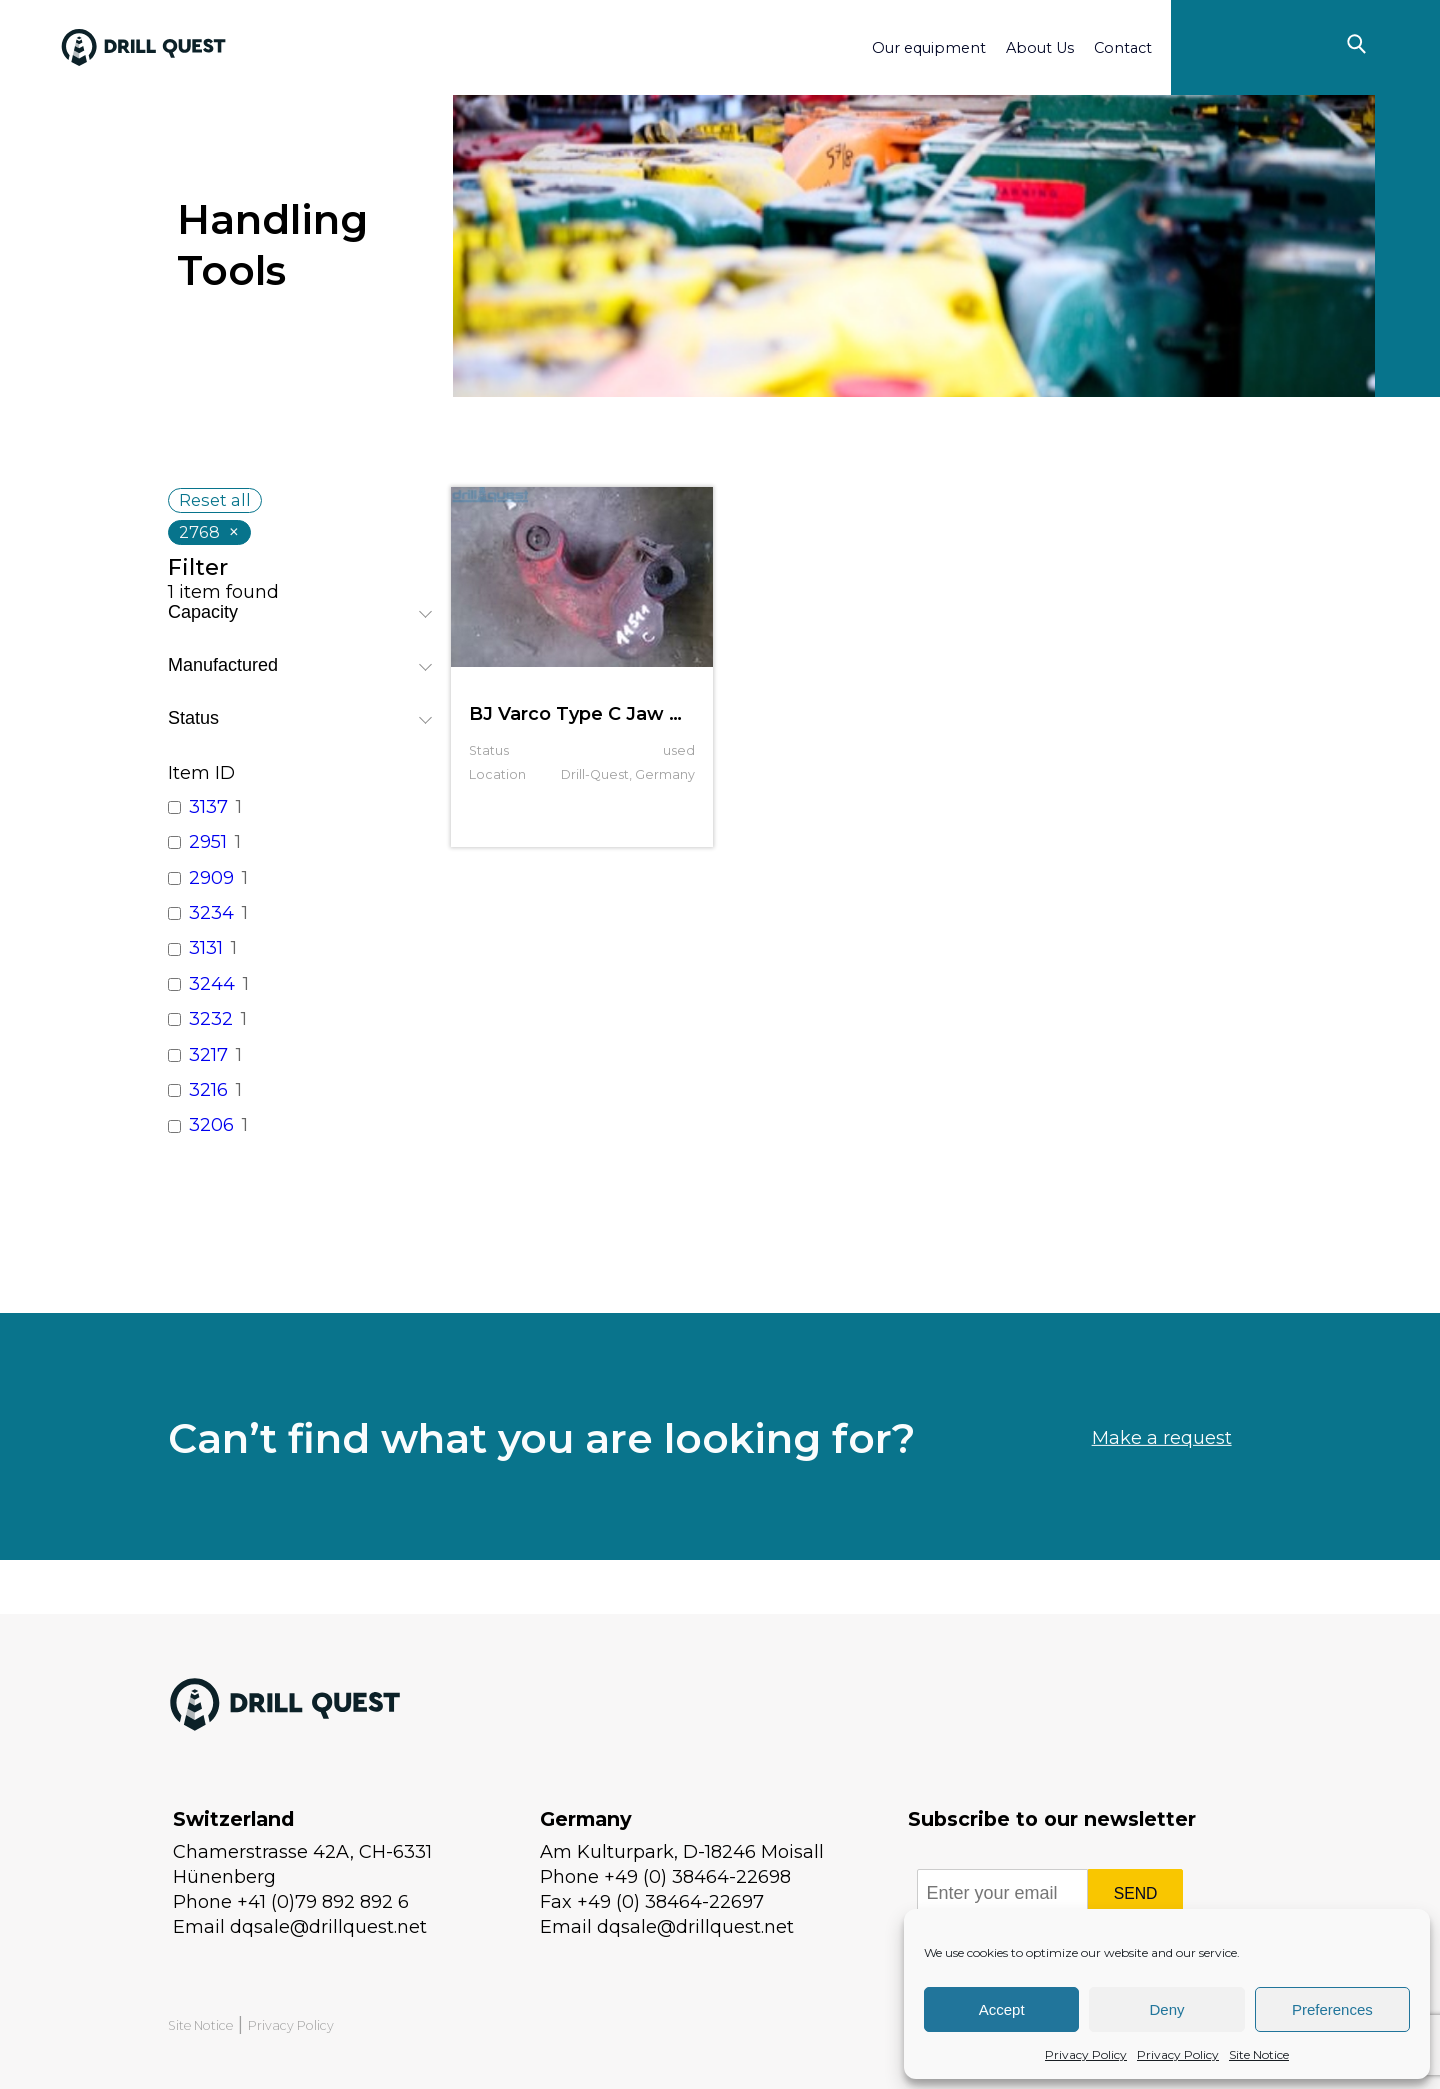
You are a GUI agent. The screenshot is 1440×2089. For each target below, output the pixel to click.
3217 (208, 1055)
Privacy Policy (1086, 2054)
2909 (211, 878)
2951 (208, 842)
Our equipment (929, 48)
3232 (211, 1019)
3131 (206, 948)
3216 (208, 1090)
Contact (1123, 48)
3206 (211, 1125)
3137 (208, 807)
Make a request (1162, 1489)
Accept (1002, 2009)
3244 (212, 984)
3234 (211, 913)
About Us (1040, 48)
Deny (1166, 2009)
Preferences (1332, 2009)
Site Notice (1259, 2054)
